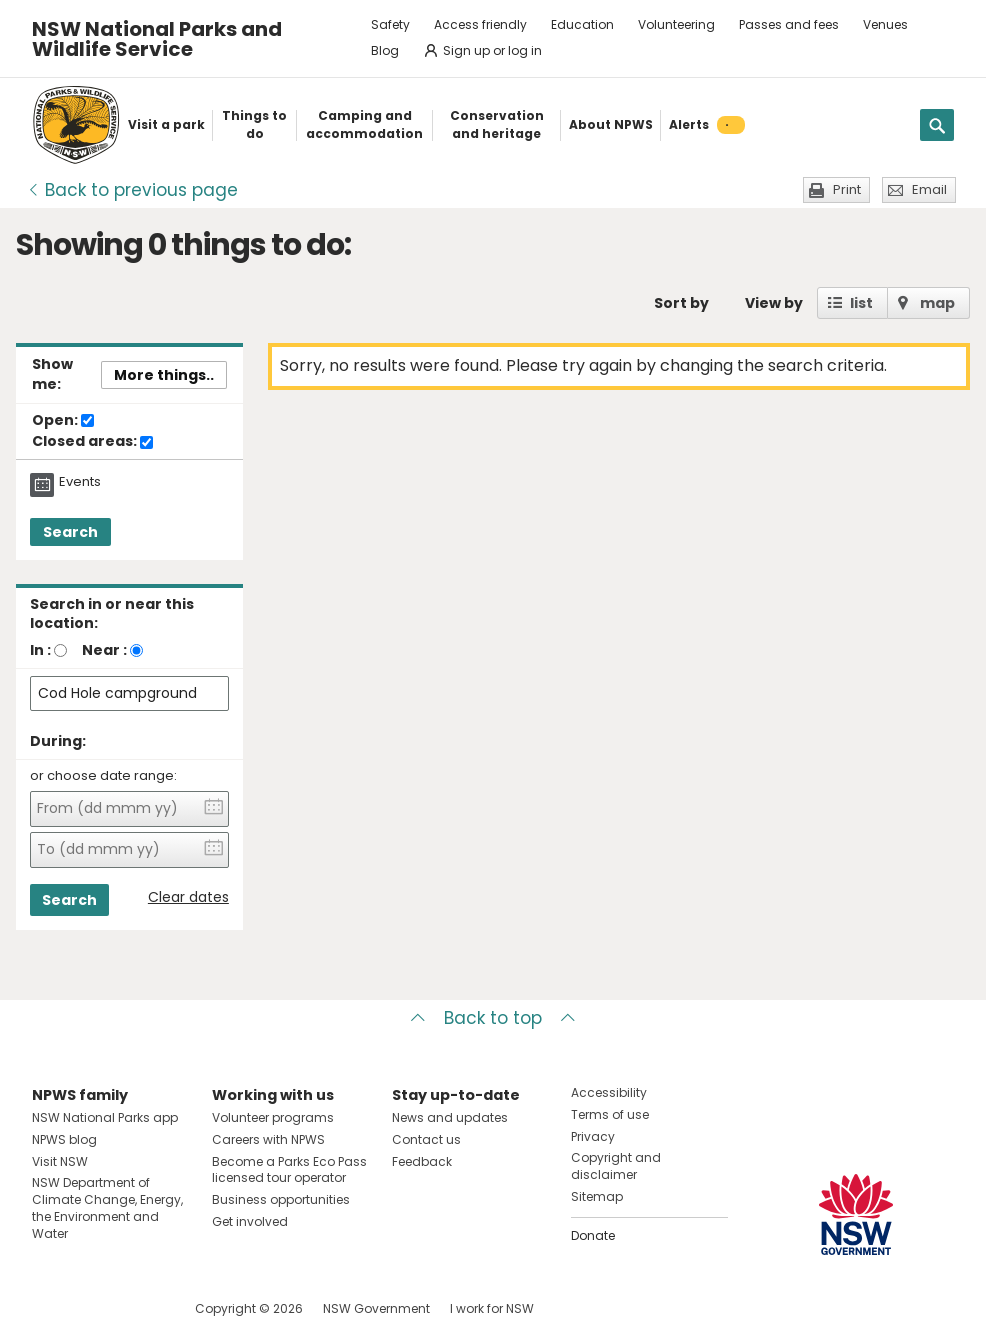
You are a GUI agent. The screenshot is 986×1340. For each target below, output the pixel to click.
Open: (63, 421)
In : (40, 650)
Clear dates (188, 897)
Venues (885, 24)
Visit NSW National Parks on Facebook (50, 1308)
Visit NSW (60, 1161)
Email (929, 189)
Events (80, 482)
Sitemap (597, 1196)
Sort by (681, 303)
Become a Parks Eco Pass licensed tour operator (289, 1170)
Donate (593, 1235)
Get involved (250, 1221)
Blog (385, 50)
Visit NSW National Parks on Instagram (93, 1308)
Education (582, 24)
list (861, 303)
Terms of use (610, 1114)
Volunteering (676, 24)
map (937, 303)
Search (70, 532)
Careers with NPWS (268, 1139)
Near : (104, 650)
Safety (390, 24)
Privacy (593, 1136)
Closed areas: (92, 442)
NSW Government (376, 1308)
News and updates (450, 1117)
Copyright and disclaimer (616, 1166)
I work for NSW (492, 1308)
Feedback (422, 1161)
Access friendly (480, 24)
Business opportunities (281, 1199)
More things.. (164, 375)
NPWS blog (64, 1139)
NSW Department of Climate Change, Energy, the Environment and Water (107, 1207)
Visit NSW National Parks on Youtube (136, 1308)
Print (847, 189)
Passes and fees (789, 24)
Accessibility (609, 1092)
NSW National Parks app (105, 1117)
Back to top (493, 1018)
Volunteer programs (273, 1117)
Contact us (426, 1139)
